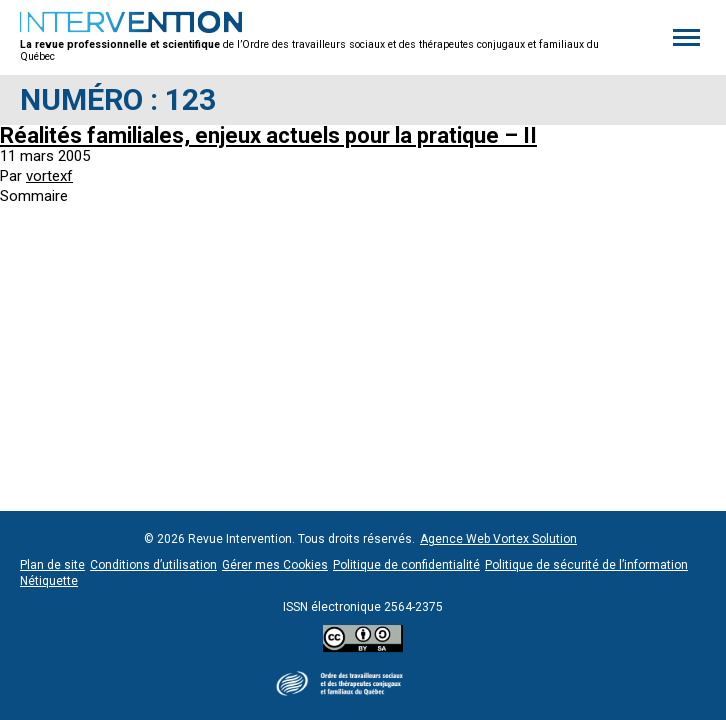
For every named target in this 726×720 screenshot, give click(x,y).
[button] (686, 37)
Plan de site (52, 565)
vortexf (49, 176)
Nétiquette (49, 581)
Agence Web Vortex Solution (498, 539)
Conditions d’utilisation (153, 565)
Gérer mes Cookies (275, 565)
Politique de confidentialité (406, 565)
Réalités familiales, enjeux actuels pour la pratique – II (268, 135)
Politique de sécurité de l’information (586, 565)
